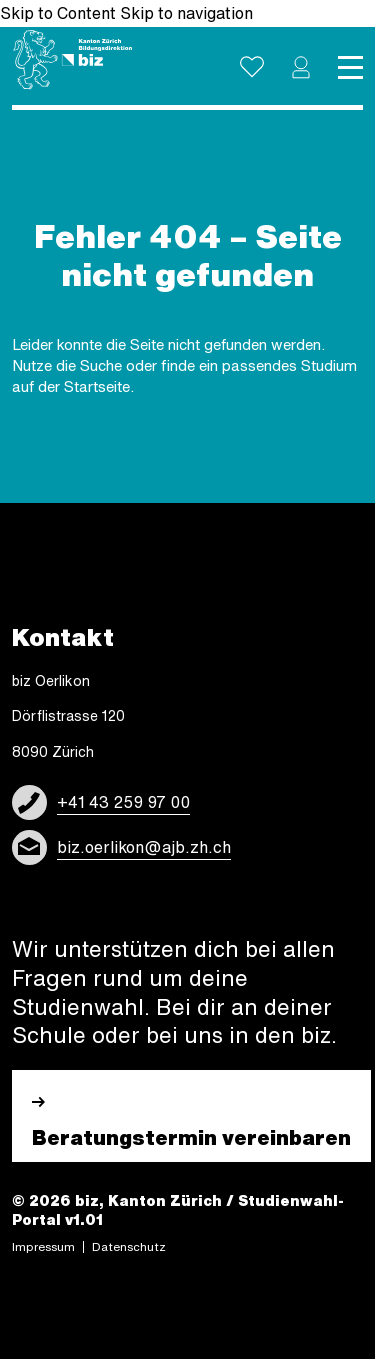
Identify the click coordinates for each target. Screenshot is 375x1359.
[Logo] (72, 60)
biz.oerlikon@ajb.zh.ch (144, 847)
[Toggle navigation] (350, 67)
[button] (301, 67)
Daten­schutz (129, 1247)
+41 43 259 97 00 (123, 802)
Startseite (97, 386)
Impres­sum (43, 1247)
